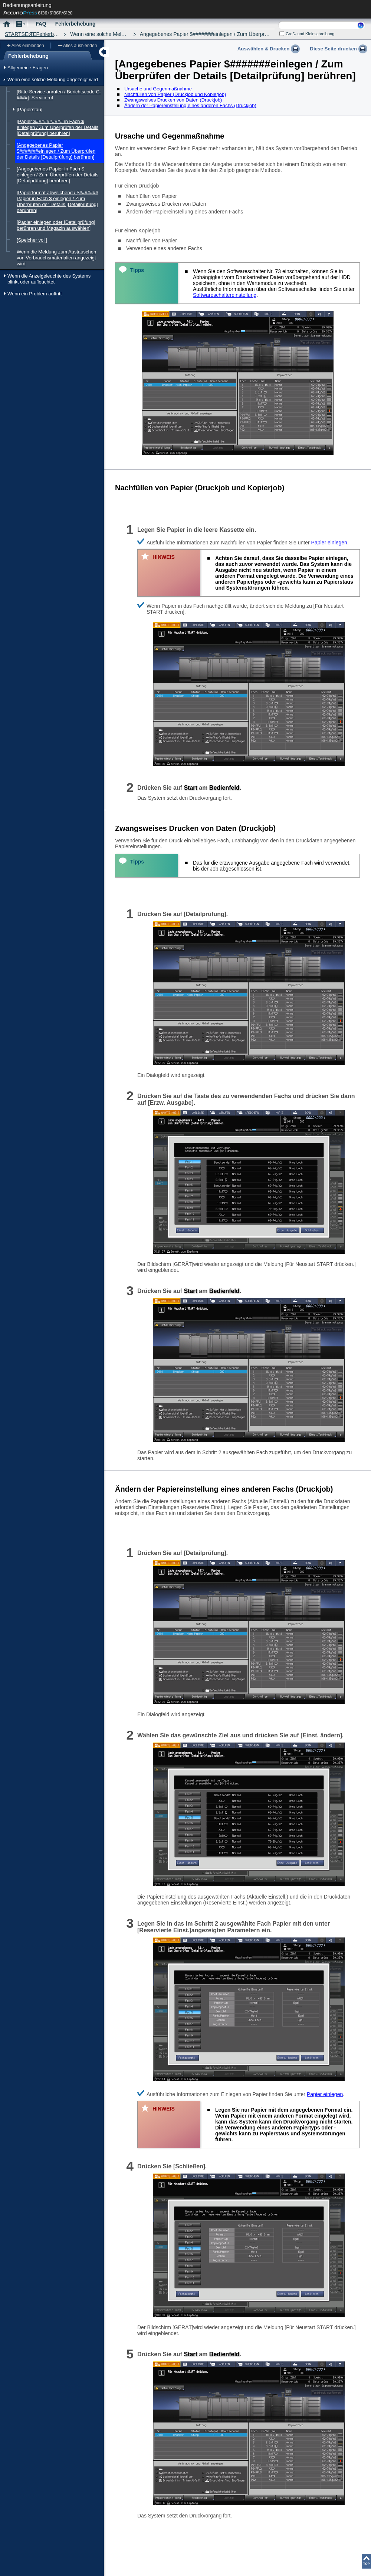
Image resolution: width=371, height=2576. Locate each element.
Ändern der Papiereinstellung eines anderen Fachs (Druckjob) (190, 105)
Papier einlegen (329, 543)
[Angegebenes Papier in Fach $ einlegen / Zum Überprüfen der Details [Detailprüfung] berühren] (57, 174)
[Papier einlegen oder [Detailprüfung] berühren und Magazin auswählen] (56, 225)
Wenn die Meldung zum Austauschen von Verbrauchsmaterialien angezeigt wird (56, 257)
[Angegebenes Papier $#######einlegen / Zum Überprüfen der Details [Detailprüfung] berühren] (56, 151)
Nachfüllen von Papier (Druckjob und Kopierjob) (175, 94)
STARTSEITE (20, 34)
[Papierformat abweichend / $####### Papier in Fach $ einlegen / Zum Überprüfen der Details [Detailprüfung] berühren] (57, 201)
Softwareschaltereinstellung (224, 295)
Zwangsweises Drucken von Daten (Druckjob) (173, 100)
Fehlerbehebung (55, 34)
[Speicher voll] (32, 240)
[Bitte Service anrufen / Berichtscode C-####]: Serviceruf (59, 94)
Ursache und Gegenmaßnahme (158, 89)
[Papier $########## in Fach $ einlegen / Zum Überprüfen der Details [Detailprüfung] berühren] (57, 127)
